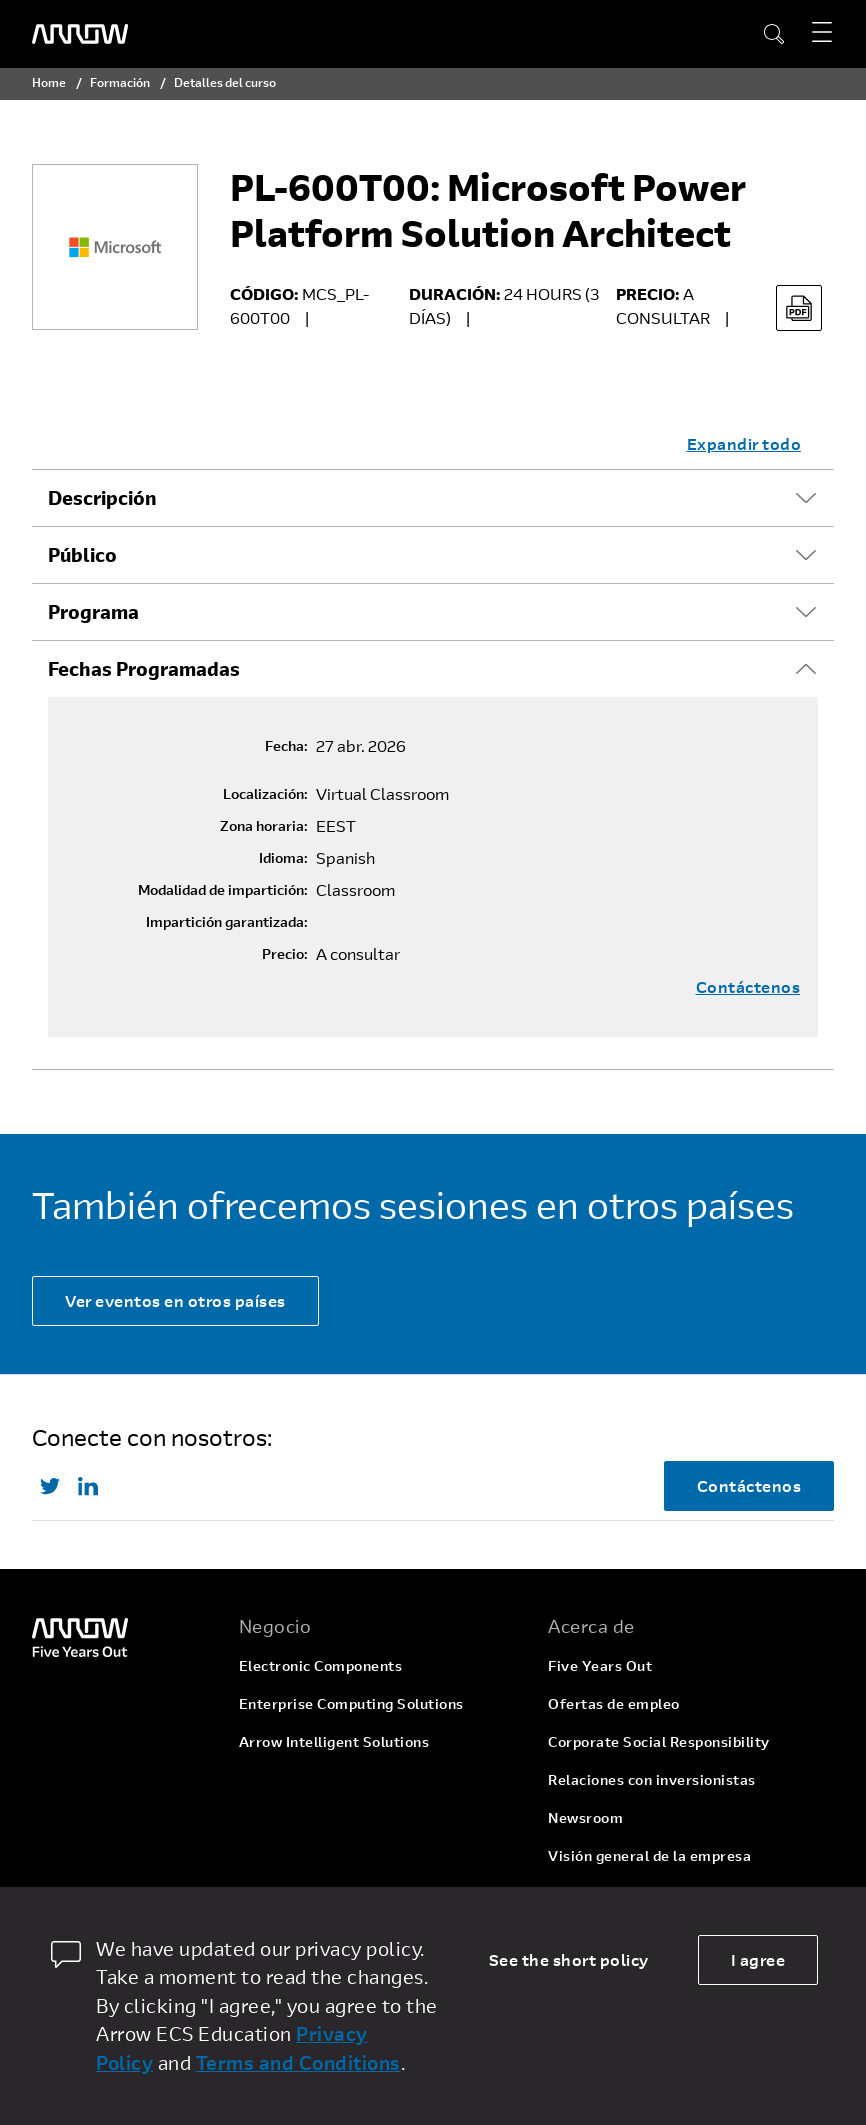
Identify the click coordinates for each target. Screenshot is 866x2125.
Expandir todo (744, 443)
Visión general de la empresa (649, 1855)
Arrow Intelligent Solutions (334, 1741)
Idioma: (283, 858)
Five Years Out (600, 1665)
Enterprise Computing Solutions (351, 1703)
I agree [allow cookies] (758, 1959)
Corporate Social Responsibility (659, 1741)
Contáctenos (748, 987)
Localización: (265, 794)
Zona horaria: (264, 826)
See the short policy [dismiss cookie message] (569, 1959)
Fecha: (286, 746)
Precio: (285, 954)
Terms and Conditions (298, 2062)
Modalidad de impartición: (223, 890)
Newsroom (585, 1817)
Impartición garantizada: (227, 922)
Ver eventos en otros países (175, 1300)
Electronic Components (321, 1665)
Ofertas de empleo (614, 1703)
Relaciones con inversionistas (652, 1779)
